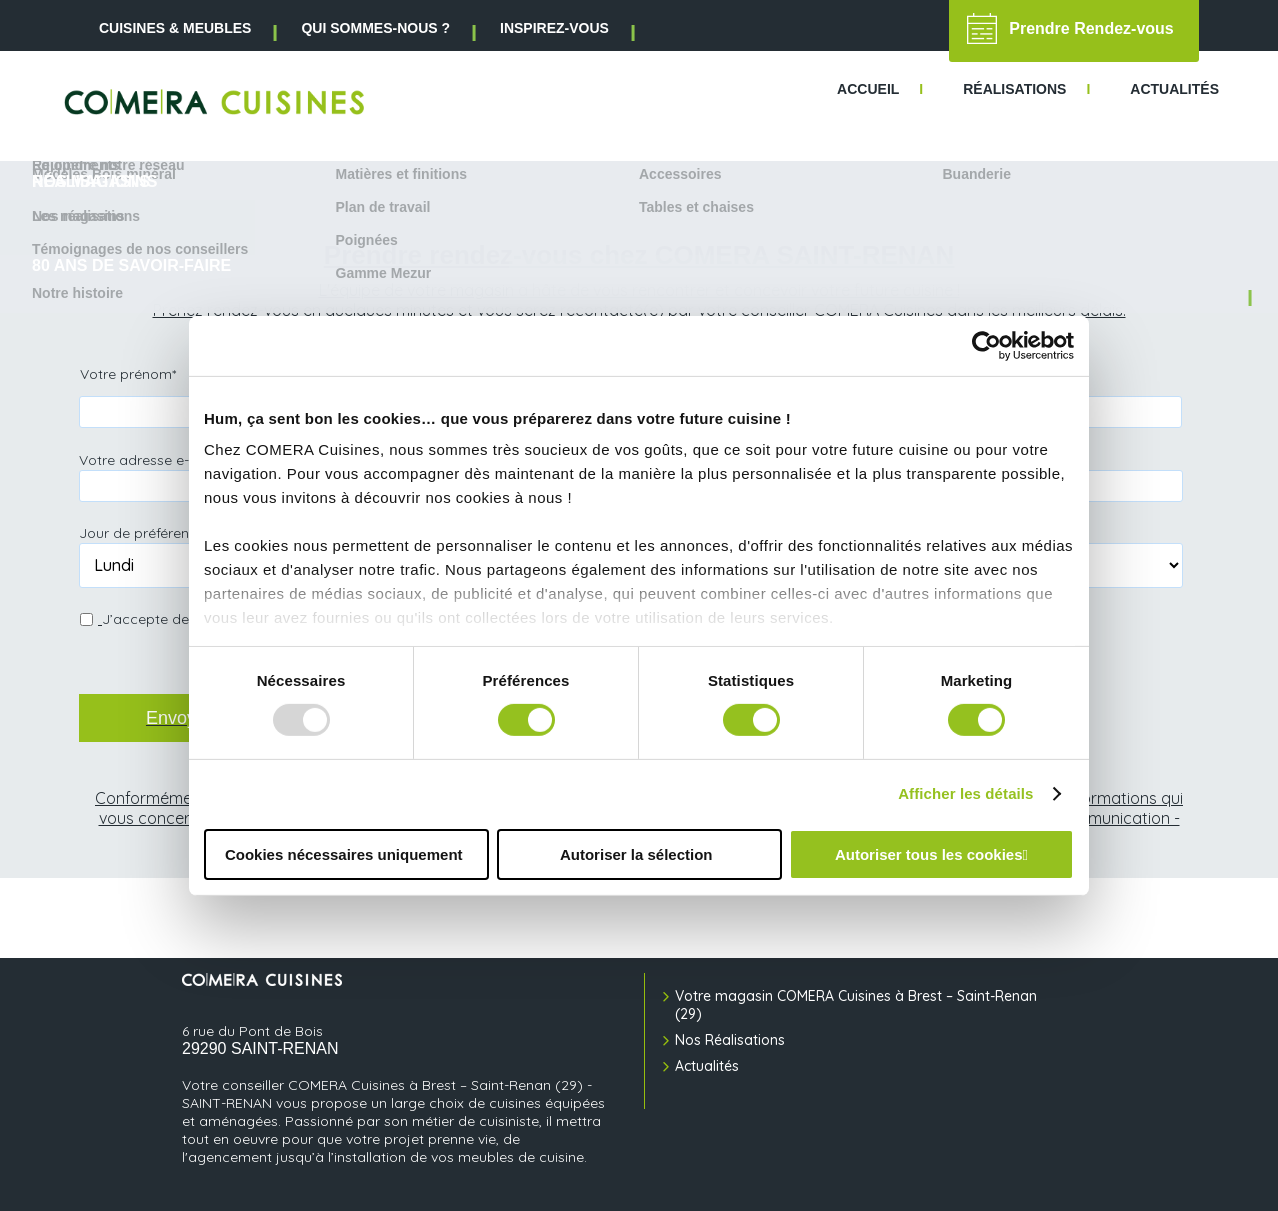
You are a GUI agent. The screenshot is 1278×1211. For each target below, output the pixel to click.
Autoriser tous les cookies (929, 854)
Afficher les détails (965, 793)
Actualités (707, 1066)
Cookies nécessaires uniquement (344, 854)
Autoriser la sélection (636, 854)
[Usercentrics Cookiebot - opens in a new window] (986, 345)
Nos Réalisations (730, 1040)
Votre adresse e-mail (154, 459)
